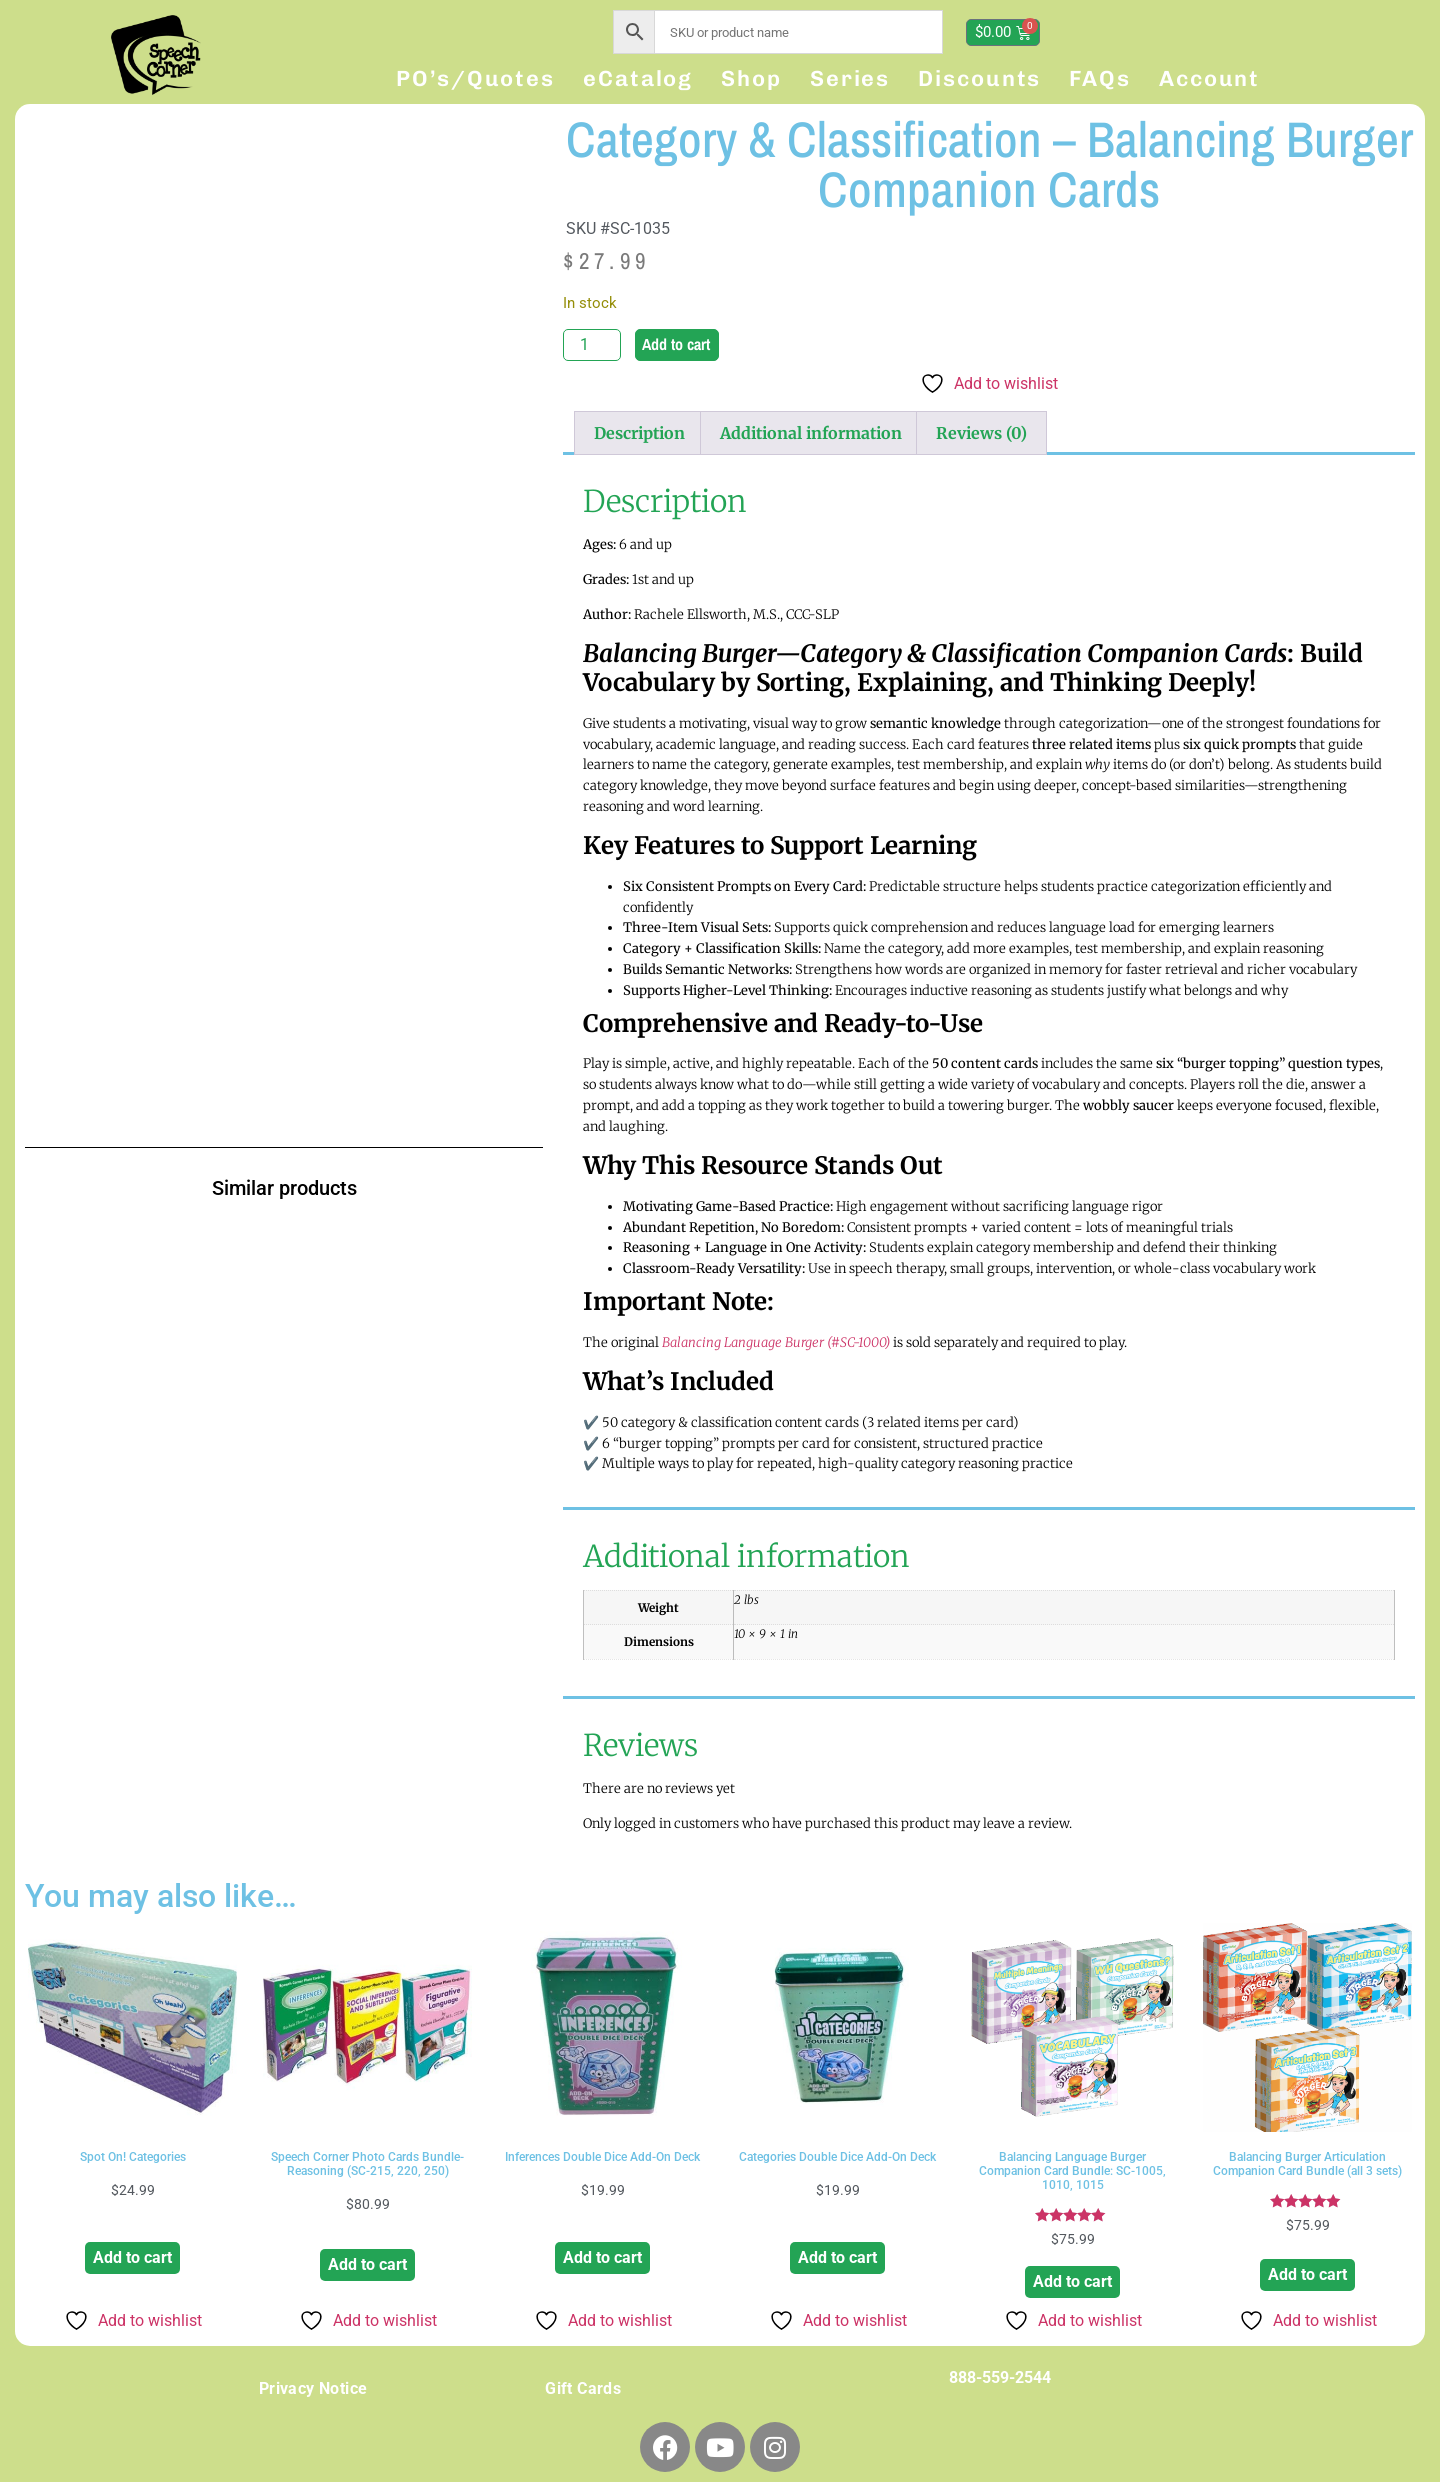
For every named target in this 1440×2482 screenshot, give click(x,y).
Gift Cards (583, 2388)
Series (850, 78)
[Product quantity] (592, 345)
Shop (751, 78)
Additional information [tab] (811, 433)
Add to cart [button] (132, 2257)
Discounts (979, 78)
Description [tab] (639, 433)
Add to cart (676, 344)
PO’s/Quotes (475, 78)
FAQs (1100, 78)
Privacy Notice (313, 2388)
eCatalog (638, 78)
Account (1209, 78)
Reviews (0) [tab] (981, 433)
